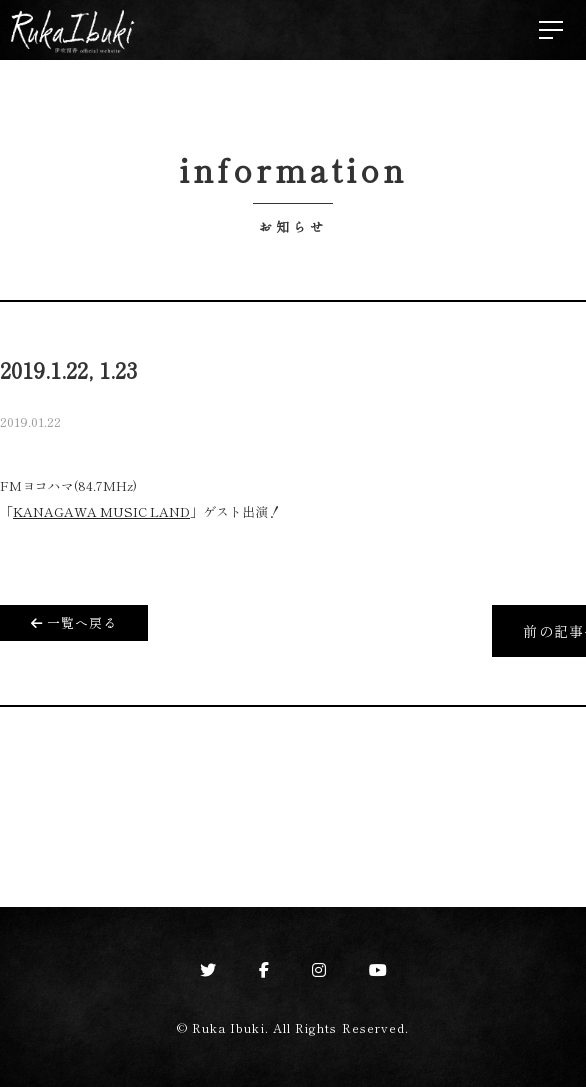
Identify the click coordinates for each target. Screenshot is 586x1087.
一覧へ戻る (74, 622)
